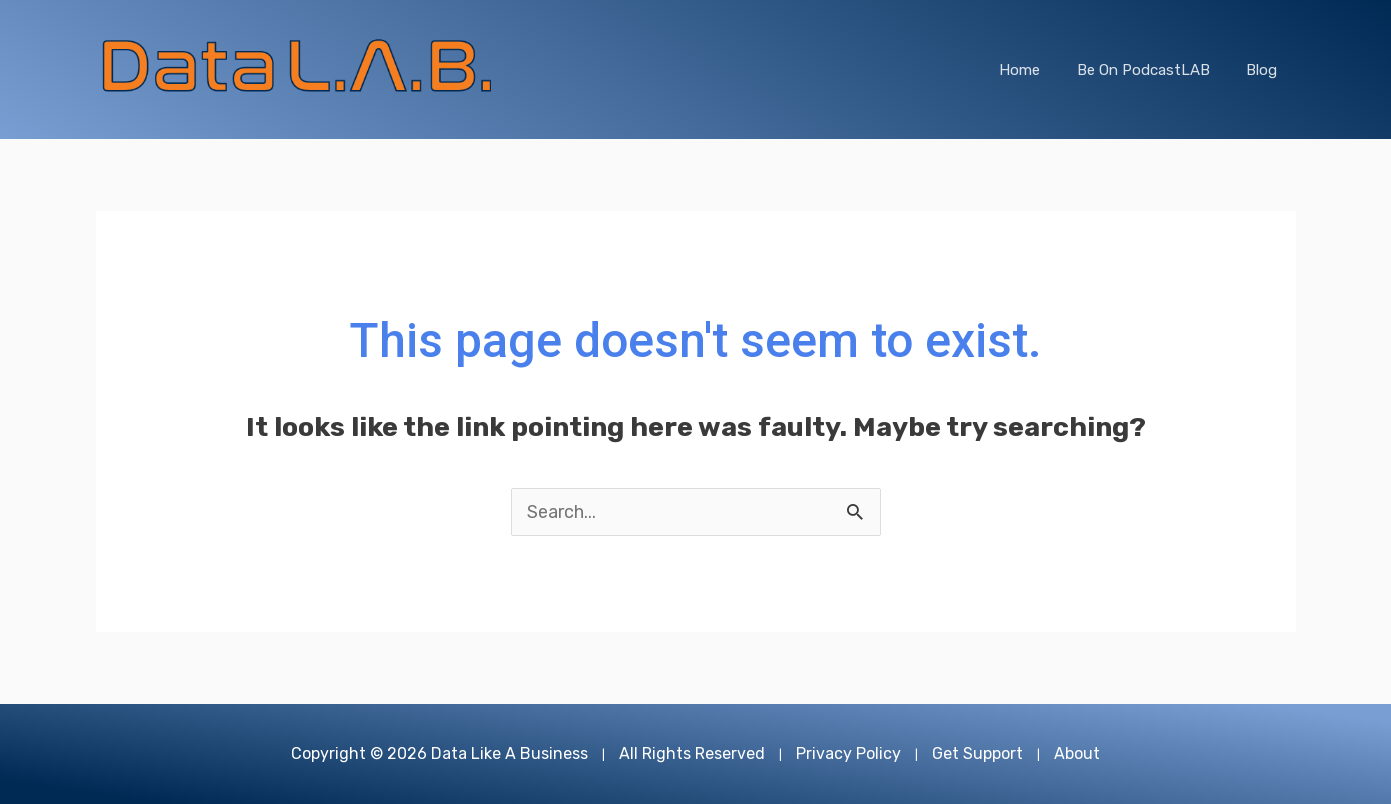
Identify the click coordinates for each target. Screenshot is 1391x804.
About (1077, 753)
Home (1036, 70)
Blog (1265, 70)
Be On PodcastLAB (1153, 70)
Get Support (977, 753)
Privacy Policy (848, 753)
